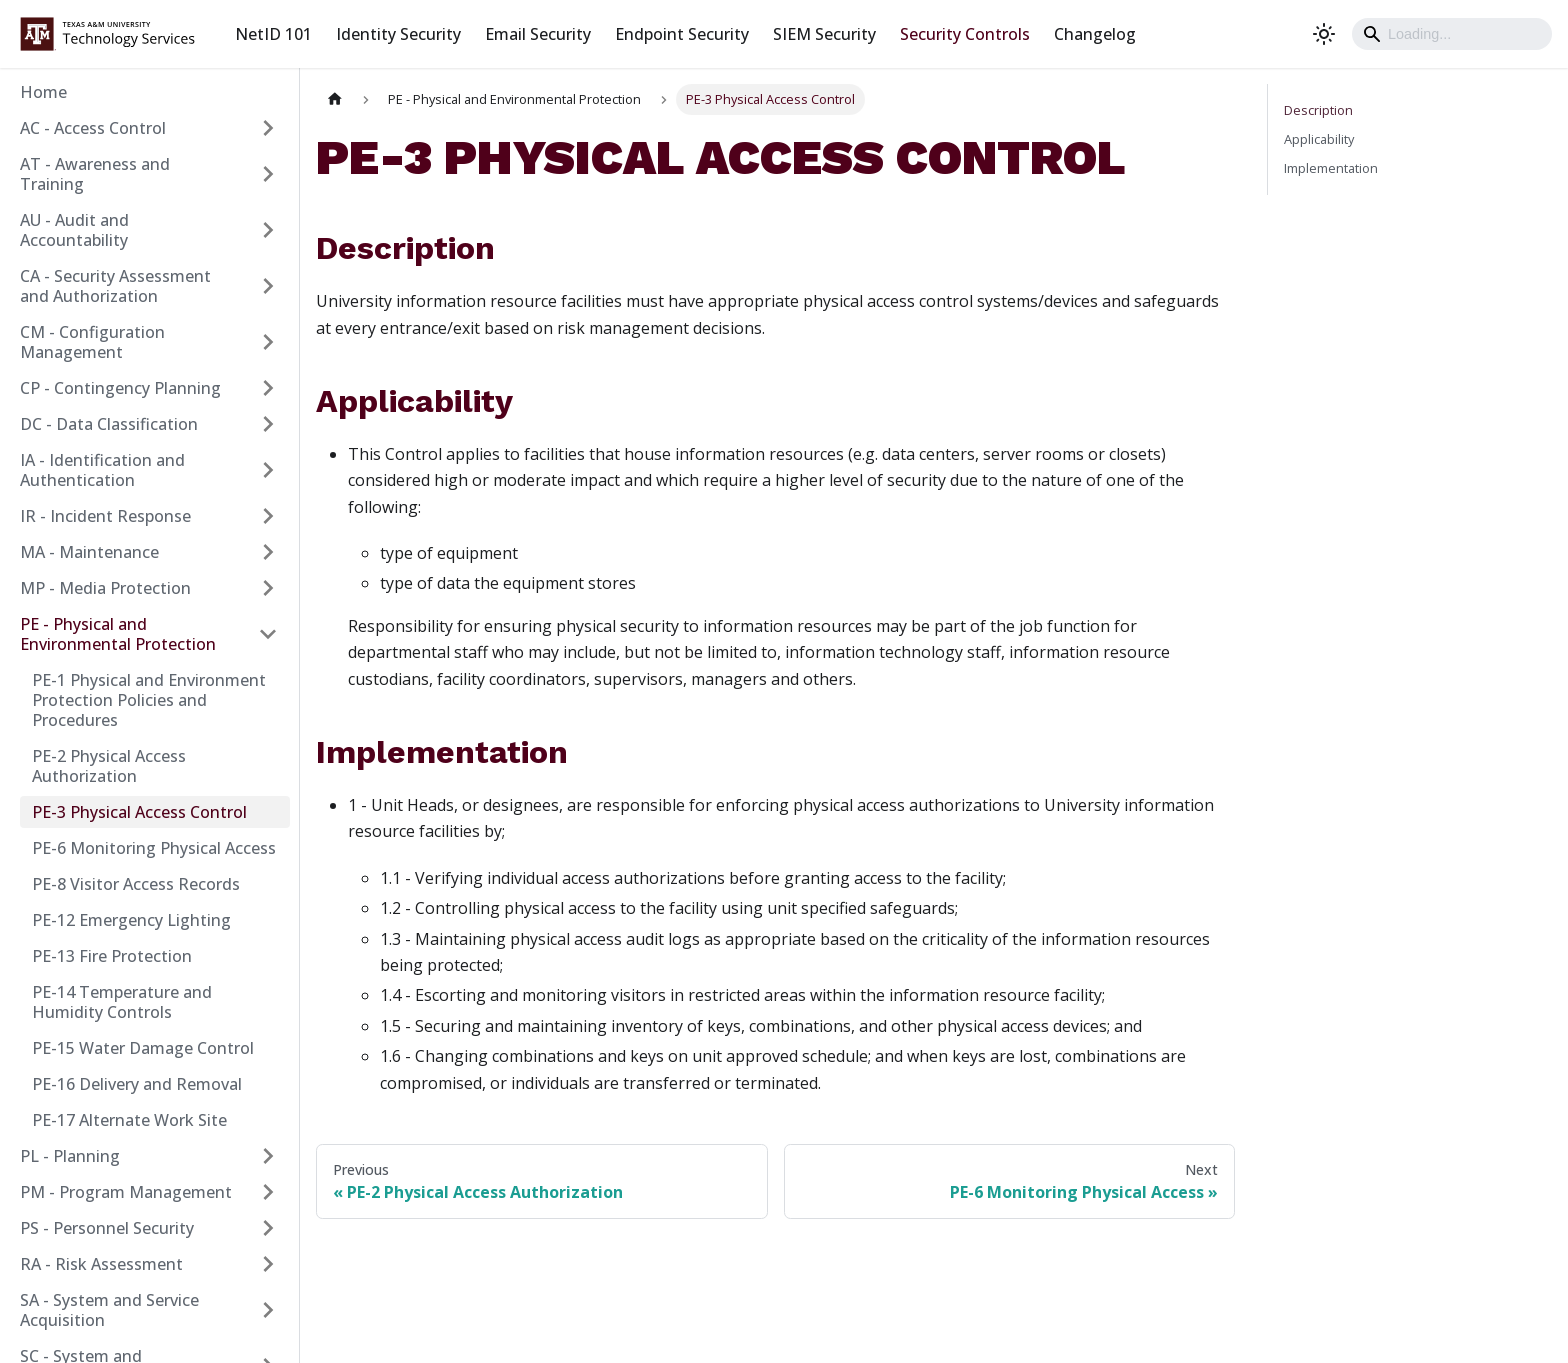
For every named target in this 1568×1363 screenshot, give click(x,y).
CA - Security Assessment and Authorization (115, 286)
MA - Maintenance (89, 552)
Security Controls (965, 34)
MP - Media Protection (105, 588)
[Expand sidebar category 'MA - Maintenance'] (268, 552)
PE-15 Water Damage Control (143, 1048)
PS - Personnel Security (107, 1228)
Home (43, 92)
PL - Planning (70, 1156)
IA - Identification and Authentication (102, 470)
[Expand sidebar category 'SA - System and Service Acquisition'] (268, 1310)
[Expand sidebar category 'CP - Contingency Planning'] (268, 388)
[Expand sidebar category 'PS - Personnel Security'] (268, 1228)
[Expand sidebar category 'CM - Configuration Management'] (268, 342)
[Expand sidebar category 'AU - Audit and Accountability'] (268, 230)
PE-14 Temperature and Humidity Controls (122, 1002)
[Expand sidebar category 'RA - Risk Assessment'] (268, 1264)
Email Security (538, 34)
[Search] (1452, 34)
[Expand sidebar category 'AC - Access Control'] (268, 128)
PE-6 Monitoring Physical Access (154, 848)
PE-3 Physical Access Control (139, 812)
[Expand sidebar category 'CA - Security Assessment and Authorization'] (268, 286)
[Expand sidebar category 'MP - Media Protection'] (268, 588)
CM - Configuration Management (92, 342)
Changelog (1095, 34)
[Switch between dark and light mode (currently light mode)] (1324, 34)
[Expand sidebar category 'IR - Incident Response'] (268, 516)
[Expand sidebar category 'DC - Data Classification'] (268, 424)
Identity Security (398, 34)
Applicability (1319, 139)
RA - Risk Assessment (101, 1264)
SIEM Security (824, 34)
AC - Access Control (93, 128)
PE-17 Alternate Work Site (129, 1120)
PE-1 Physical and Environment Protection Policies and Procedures (149, 700)
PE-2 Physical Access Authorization (109, 766)
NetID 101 (273, 34)
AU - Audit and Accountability (74, 230)
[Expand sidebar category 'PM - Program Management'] (268, 1192)
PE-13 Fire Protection (112, 956)
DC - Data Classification (109, 424)
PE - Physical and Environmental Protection (118, 634)
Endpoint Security (682, 34)
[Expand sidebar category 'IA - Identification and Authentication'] (268, 470)
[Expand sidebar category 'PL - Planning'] (268, 1156)
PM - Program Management (126, 1192)
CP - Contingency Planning (120, 388)
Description (1318, 110)
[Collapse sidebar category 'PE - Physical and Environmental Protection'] (268, 634)
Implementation (1331, 168)
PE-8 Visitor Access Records (136, 884)
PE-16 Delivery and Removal (137, 1084)
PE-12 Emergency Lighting (131, 920)
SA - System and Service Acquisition (109, 1310)
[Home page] (335, 99)
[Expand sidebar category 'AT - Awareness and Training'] (268, 174)
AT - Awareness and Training (95, 174)
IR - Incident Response (105, 516)
